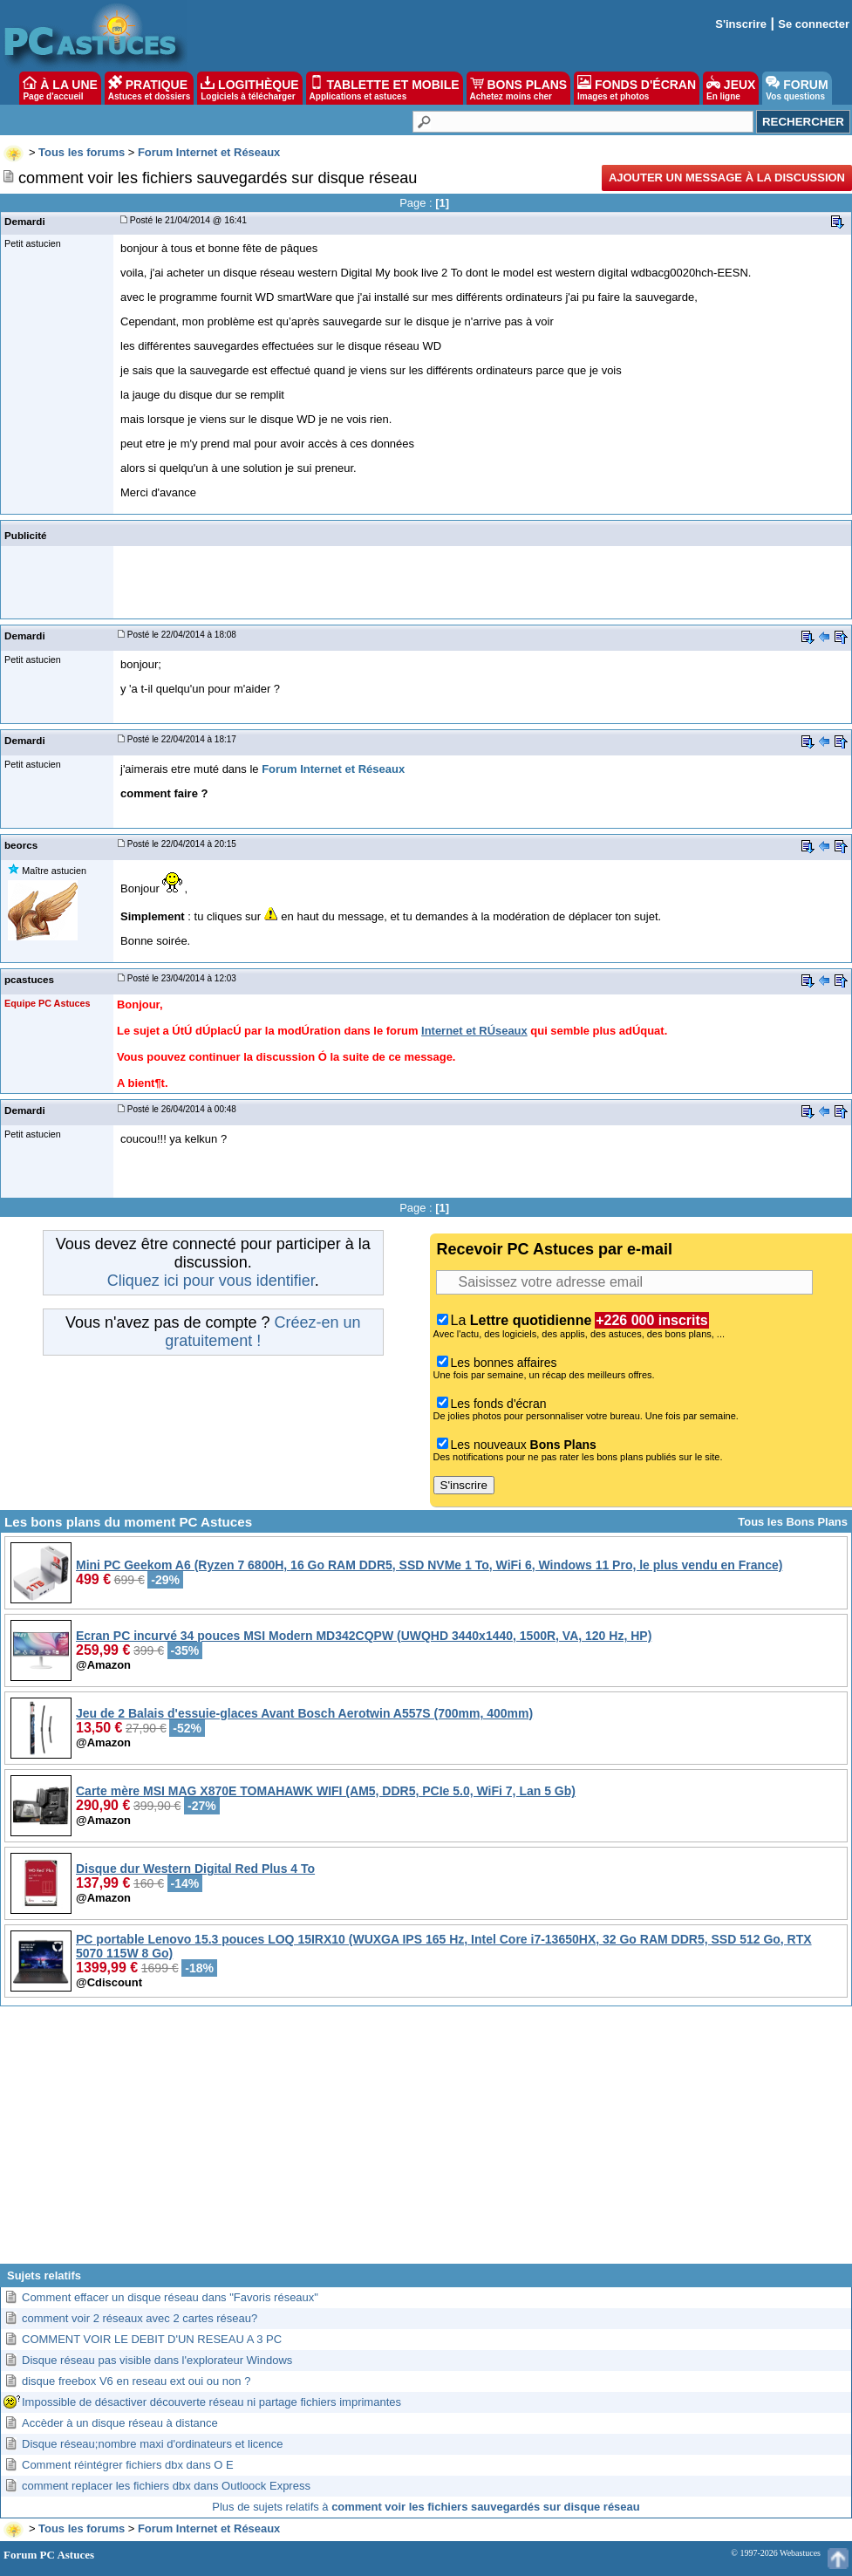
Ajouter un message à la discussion (727, 177)
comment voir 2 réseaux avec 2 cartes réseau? (139, 2318)
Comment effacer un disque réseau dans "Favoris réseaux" (170, 2297)
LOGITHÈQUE (249, 88)
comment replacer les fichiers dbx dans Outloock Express (166, 2485)
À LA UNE (60, 88)
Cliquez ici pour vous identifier (211, 1280)
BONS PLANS (519, 88)
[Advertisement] (426, 2141)
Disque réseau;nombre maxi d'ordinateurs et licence (152, 2443)
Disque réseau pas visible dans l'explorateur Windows (157, 2360)
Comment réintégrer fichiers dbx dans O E (128, 2464)
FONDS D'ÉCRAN (636, 88)
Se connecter (813, 24)
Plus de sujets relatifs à (425, 2506)
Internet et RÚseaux (474, 1030)
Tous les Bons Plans (793, 1521)
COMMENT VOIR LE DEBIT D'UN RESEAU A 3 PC (152, 2339)
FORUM (797, 88)
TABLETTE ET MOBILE (385, 88)
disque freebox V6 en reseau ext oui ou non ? (136, 2381)
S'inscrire (741, 24)
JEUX (730, 88)
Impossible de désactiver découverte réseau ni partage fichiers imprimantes (211, 2402)
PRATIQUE (149, 88)
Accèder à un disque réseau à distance (120, 2422)
